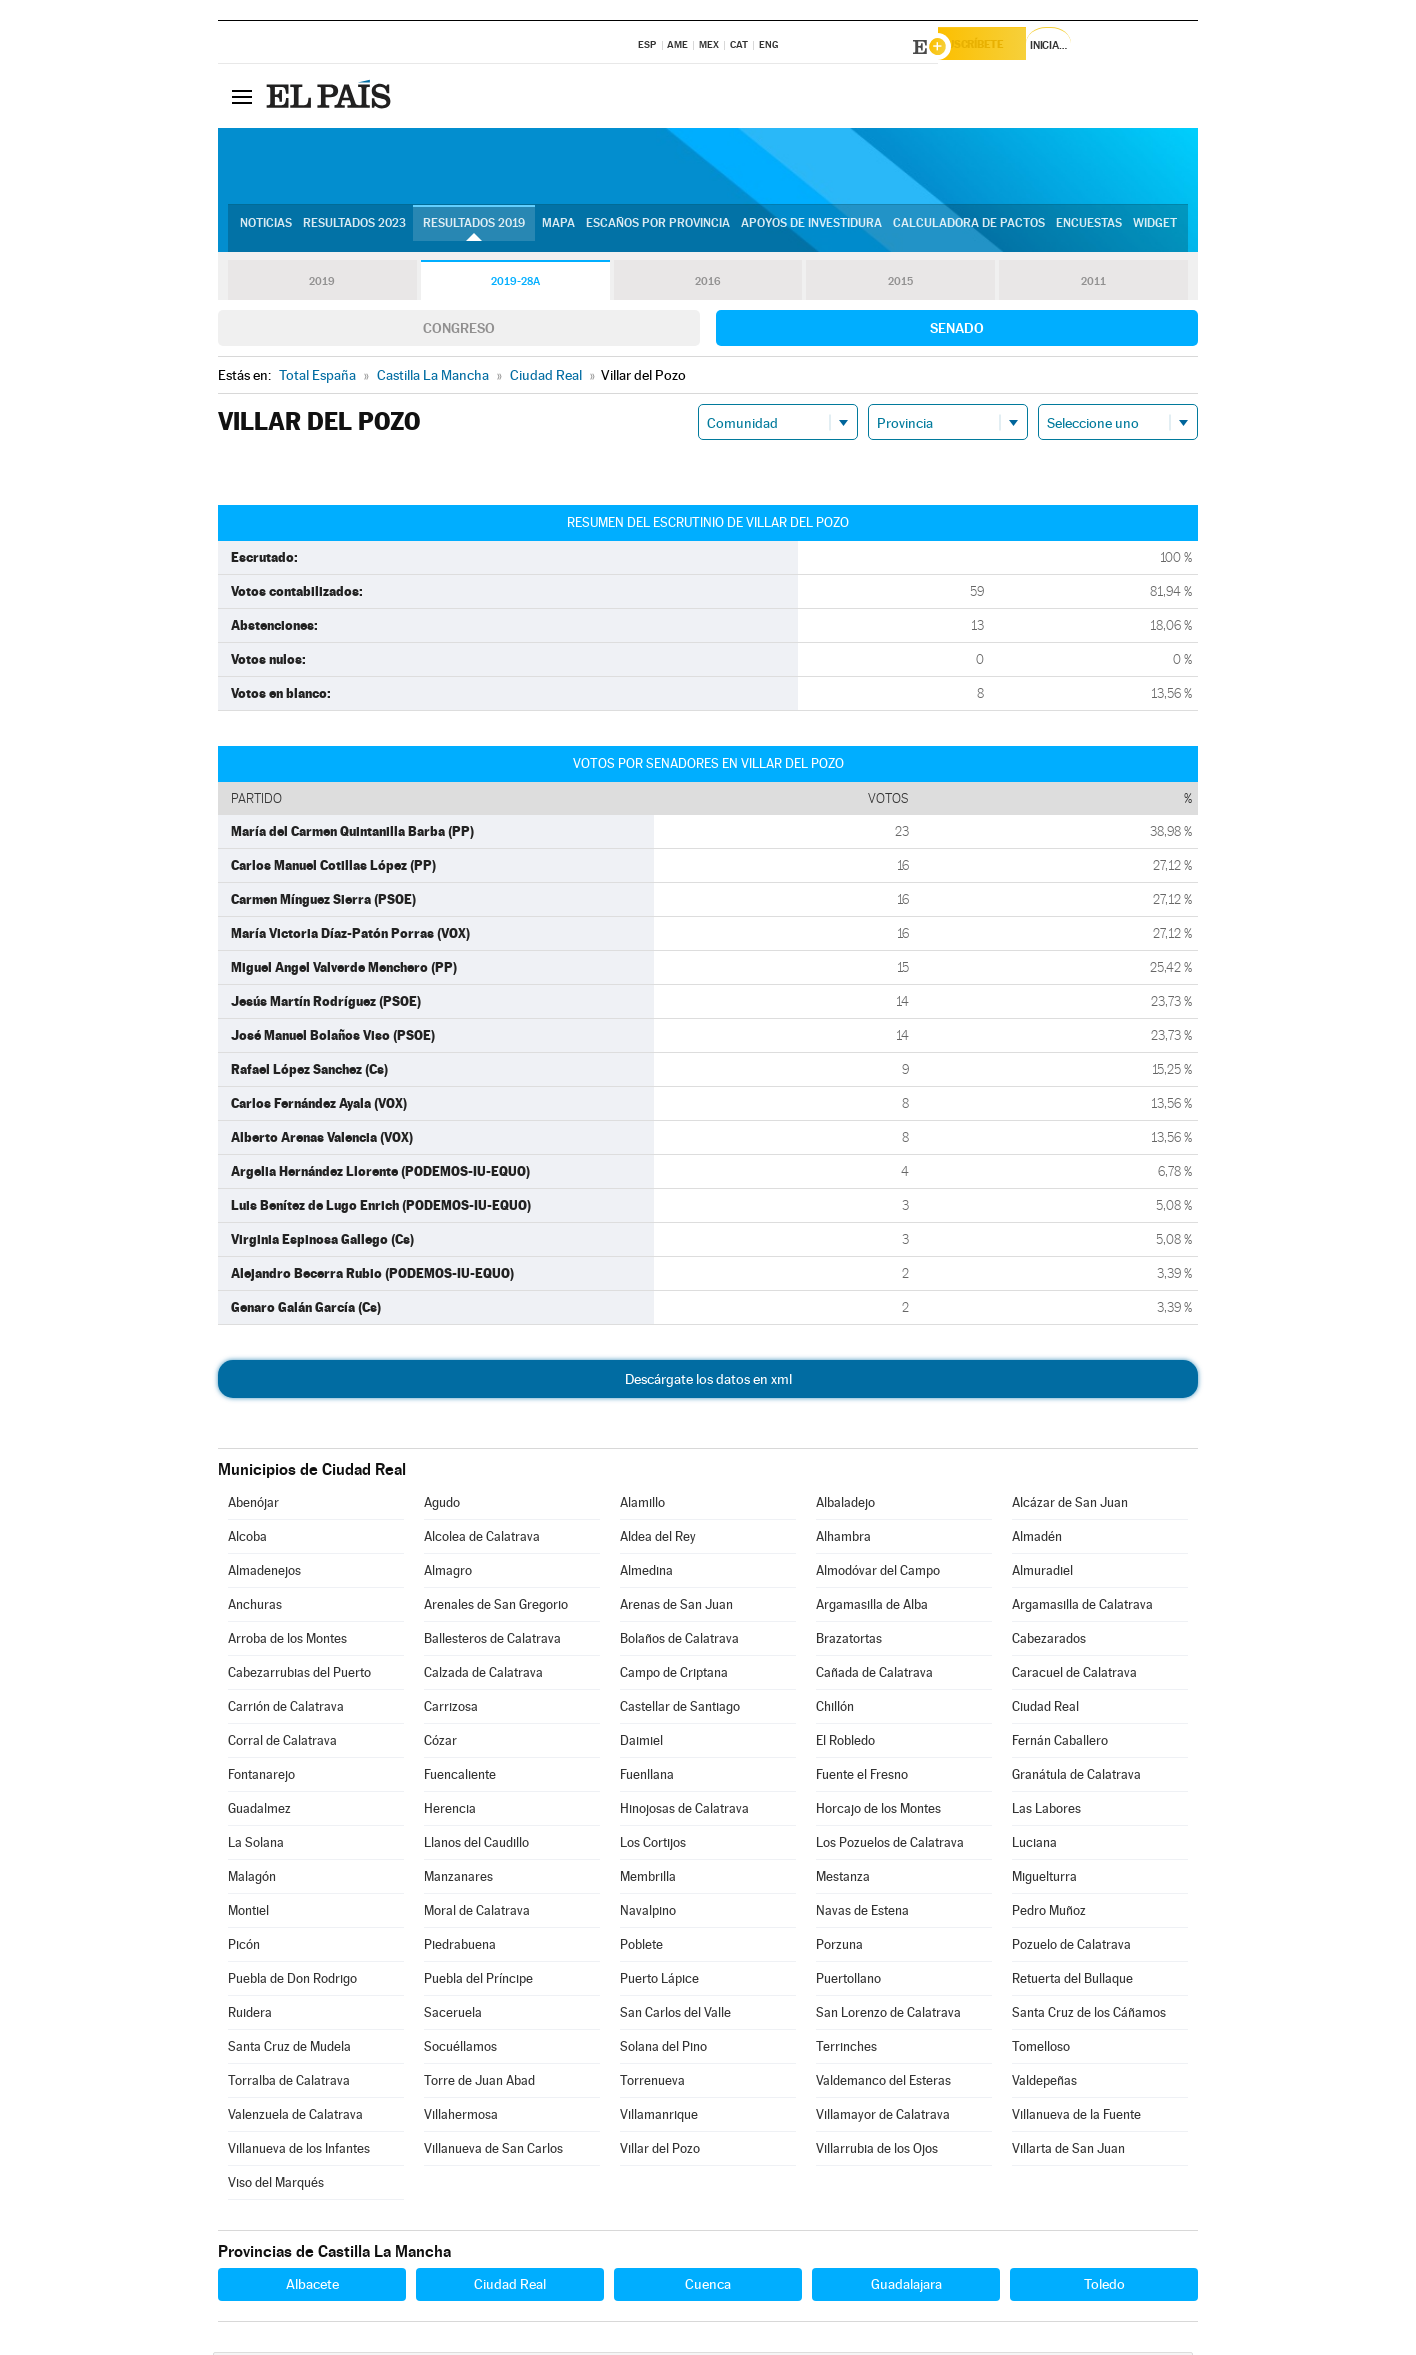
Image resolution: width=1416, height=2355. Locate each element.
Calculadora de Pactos (969, 231)
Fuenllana (647, 1777)
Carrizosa (451, 1709)
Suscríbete (994, 47)
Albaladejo (845, 1505)
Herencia (450, 1811)
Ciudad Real (1045, 1709)
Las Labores (1046, 1811)
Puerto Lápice (659, 1981)
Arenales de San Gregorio (496, 1607)
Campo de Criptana (674, 1675)
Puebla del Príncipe (478, 1981)
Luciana (1034, 1845)
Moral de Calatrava (477, 1913)
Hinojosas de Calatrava (684, 1811)
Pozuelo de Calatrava (1071, 1947)
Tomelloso (1041, 2049)
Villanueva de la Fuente (1076, 2117)
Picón (244, 1947)
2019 (322, 284)
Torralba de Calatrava (289, 2083)
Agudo (442, 1505)
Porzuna (839, 1947)
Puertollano (848, 1981)
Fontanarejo (261, 1777)
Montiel (248, 1913)
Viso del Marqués (276, 2185)
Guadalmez (259, 1811)
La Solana (256, 1845)
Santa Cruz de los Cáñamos (1089, 2015)
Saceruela (453, 2015)
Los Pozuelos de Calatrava (890, 1845)
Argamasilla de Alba (872, 1607)
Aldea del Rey (658, 1539)
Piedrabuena (460, 1947)
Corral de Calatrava (282, 1743)
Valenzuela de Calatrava (295, 2117)
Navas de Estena (862, 1913)
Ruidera (250, 2015)
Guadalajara (906, 2287)
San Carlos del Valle (675, 2015)
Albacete (312, 2287)
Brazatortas (849, 1641)
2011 (1093, 284)
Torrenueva (652, 2083)
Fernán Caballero (1060, 1743)
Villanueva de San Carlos (493, 2151)
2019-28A (515, 284)
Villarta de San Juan (1068, 2151)
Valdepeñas (1044, 2083)
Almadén (1037, 1539)
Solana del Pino (663, 2049)
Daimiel (641, 1743)
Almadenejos (264, 1573)
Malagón (252, 1879)
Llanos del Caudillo (476, 1845)
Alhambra (843, 1539)
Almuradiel (1042, 1573)
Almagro (448, 1573)
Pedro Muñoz (1049, 1913)
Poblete (641, 1947)
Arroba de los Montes (287, 1641)
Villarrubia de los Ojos (877, 2151)
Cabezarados (1049, 1641)
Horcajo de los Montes (878, 1811)
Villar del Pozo (660, 2151)
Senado (957, 331)
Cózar (440, 1743)
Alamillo (642, 1505)
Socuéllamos (460, 2049)
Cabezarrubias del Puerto (299, 1675)
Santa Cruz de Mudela (289, 2049)
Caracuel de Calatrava (1074, 1675)
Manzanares (458, 1879)
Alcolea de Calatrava (482, 1539)
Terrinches (846, 2049)
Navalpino (648, 1913)
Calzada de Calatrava (483, 1675)
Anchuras (255, 1607)
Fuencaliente (460, 1777)
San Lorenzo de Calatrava (888, 2015)
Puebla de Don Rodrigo (292, 1981)
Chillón (835, 1709)
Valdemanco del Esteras (883, 2083)
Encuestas (1089, 231)
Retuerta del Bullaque (1072, 1981)
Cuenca (708, 2287)
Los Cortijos (653, 1845)
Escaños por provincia (658, 231)
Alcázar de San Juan (1070, 1505)
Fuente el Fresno (862, 1777)
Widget (1155, 231)
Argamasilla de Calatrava (1082, 1607)
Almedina (646, 1573)
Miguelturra (1044, 1879)
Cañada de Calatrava (874, 1675)
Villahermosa (461, 2117)
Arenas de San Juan (676, 1607)
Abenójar (253, 1505)
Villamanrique (659, 2117)
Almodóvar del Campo (878, 1573)
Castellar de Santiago (680, 1709)
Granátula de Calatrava (1076, 1777)
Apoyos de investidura (811, 231)
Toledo (1104, 2287)
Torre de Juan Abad (479, 2083)
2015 (901, 284)
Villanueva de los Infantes (299, 2151)
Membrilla (648, 1879)
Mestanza (843, 1879)
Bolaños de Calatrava (679, 1641)
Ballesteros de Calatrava (492, 1641)
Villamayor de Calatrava (883, 2117)
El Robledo (845, 1743)
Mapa (558, 231)
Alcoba (247, 1539)
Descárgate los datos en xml (708, 1382)
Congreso (459, 331)
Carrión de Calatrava (286, 1709)
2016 (708, 284)
